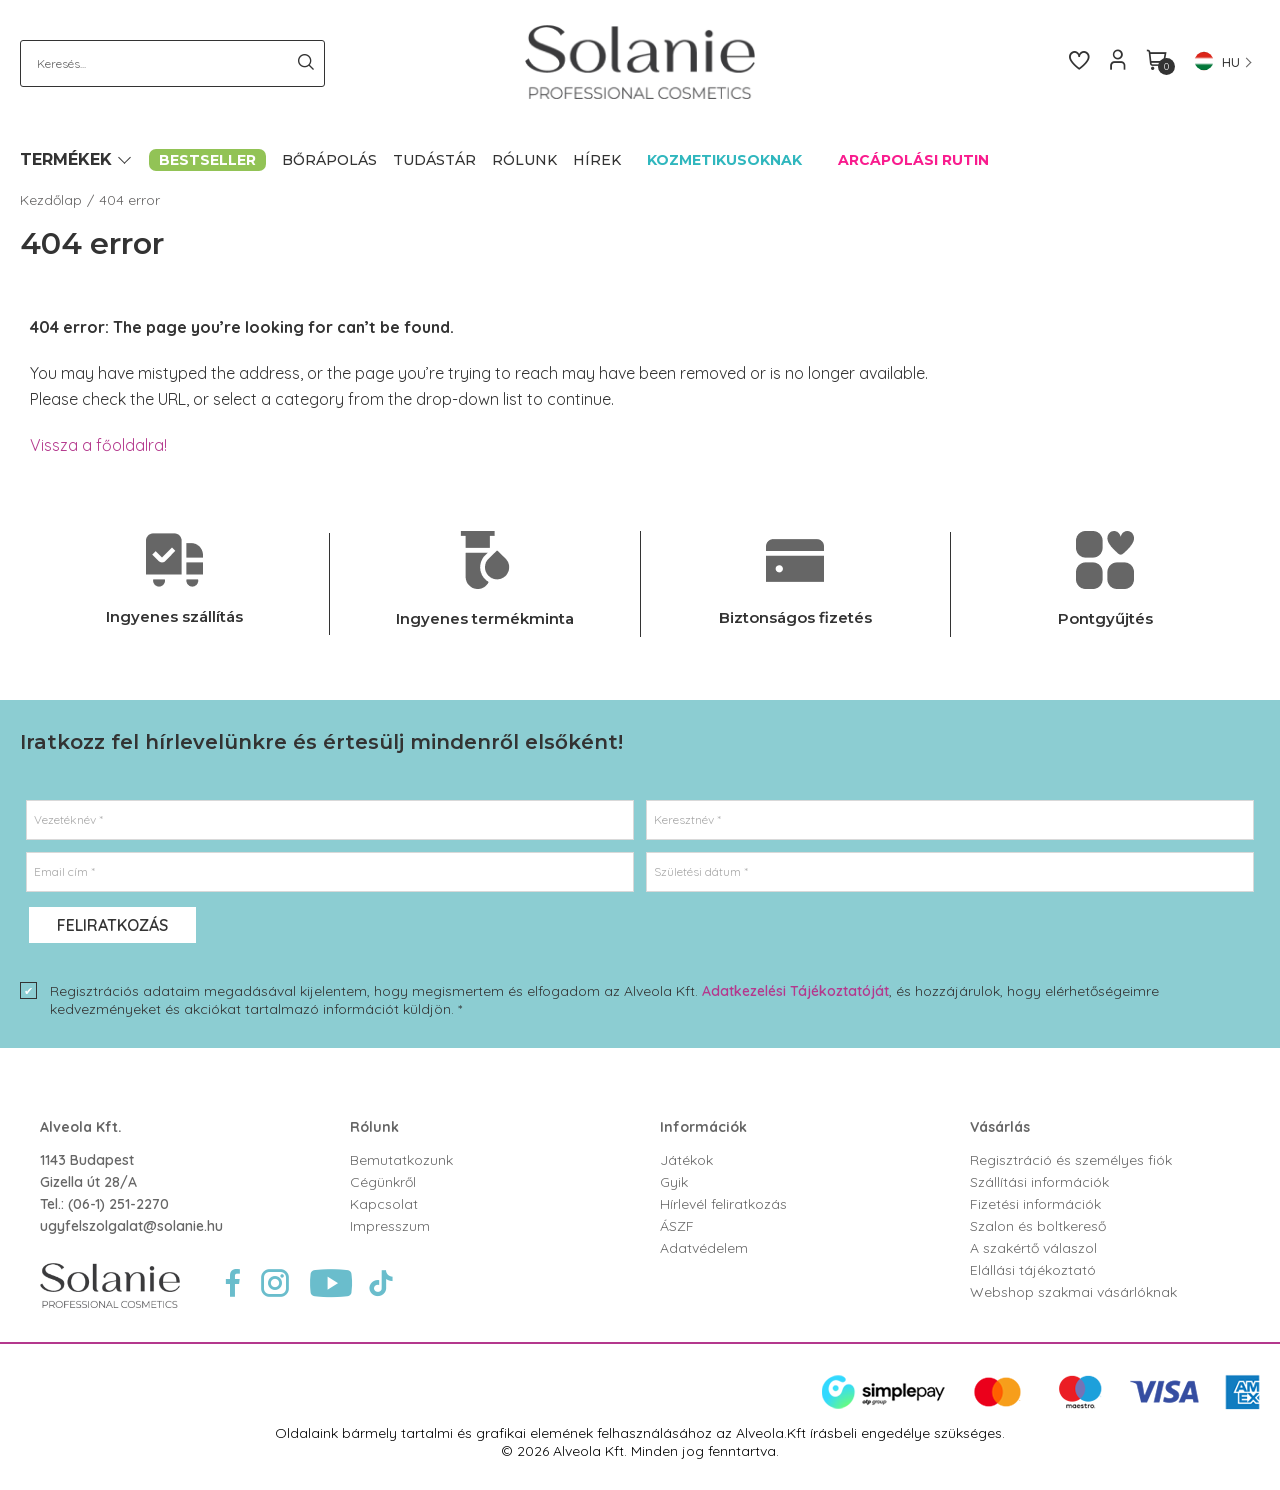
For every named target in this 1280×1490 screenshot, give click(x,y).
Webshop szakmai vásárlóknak (1073, 1292)
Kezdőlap (51, 200)
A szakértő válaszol (1033, 1248)
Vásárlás (1000, 1127)
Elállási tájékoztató (1033, 1270)
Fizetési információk (1035, 1204)
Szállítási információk (1039, 1182)
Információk (703, 1127)
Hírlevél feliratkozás (723, 1204)
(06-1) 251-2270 (118, 1204)
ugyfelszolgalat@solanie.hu (131, 1226)
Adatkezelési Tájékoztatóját (795, 991)
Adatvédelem (704, 1248)
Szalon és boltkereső (1038, 1226)
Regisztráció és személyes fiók (1071, 1160)
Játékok (686, 1160)
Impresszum (390, 1226)
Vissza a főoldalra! (98, 445)
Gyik (674, 1182)
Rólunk (374, 1127)
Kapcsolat (384, 1204)
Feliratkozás (112, 925)
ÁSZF (677, 1226)
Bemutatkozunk (401, 1160)
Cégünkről (383, 1182)
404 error (129, 200)
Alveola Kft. (81, 1127)
